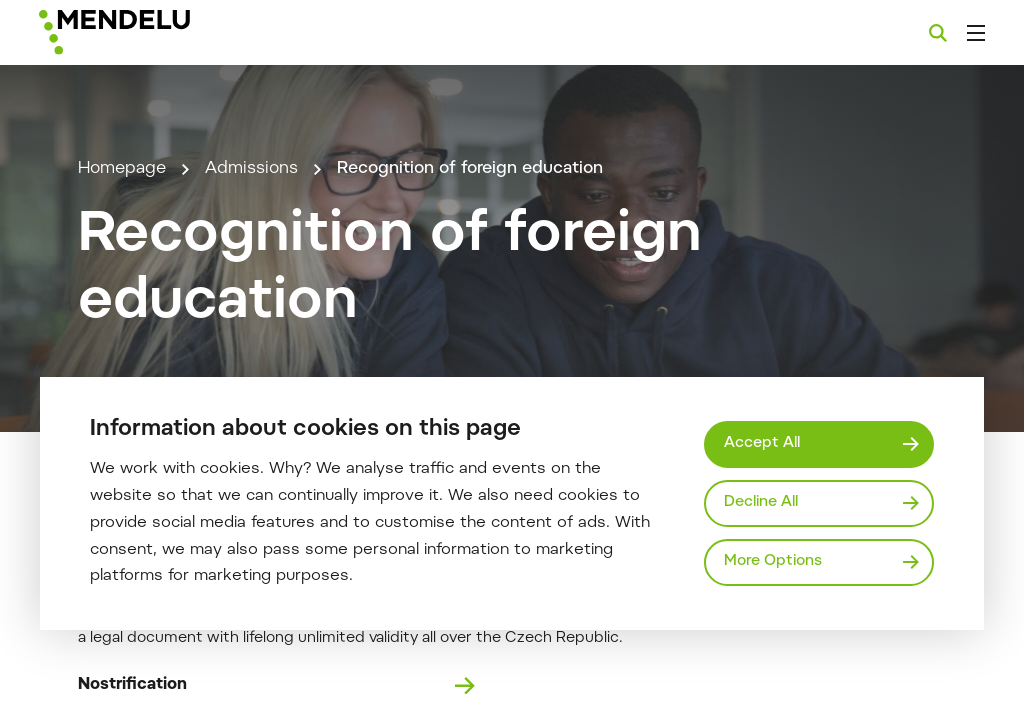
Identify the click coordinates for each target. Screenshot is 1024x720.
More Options (773, 561)
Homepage (122, 169)
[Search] (938, 33)
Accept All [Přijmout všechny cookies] (762, 443)
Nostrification (276, 686)
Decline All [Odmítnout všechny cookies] (761, 502)
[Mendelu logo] (148, 32)
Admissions (251, 169)
